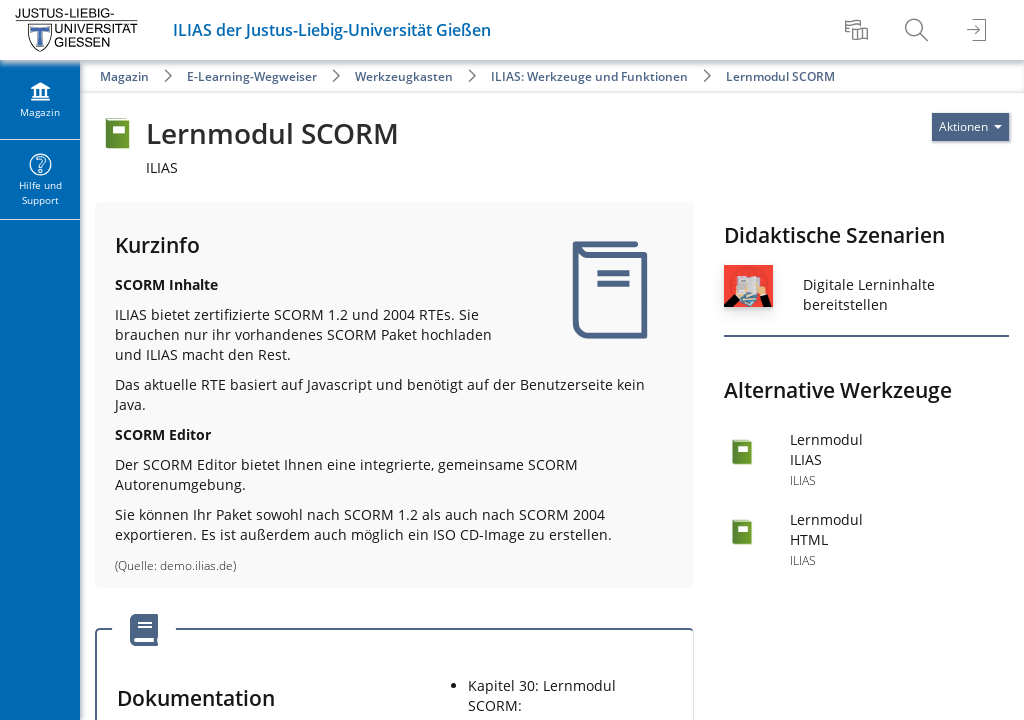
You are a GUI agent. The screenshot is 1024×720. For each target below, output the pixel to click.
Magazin (124, 76)
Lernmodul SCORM (780, 76)
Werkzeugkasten (404, 76)
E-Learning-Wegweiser (252, 76)
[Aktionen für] (970, 127)
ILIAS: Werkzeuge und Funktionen (589, 76)
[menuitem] (859, 30)
